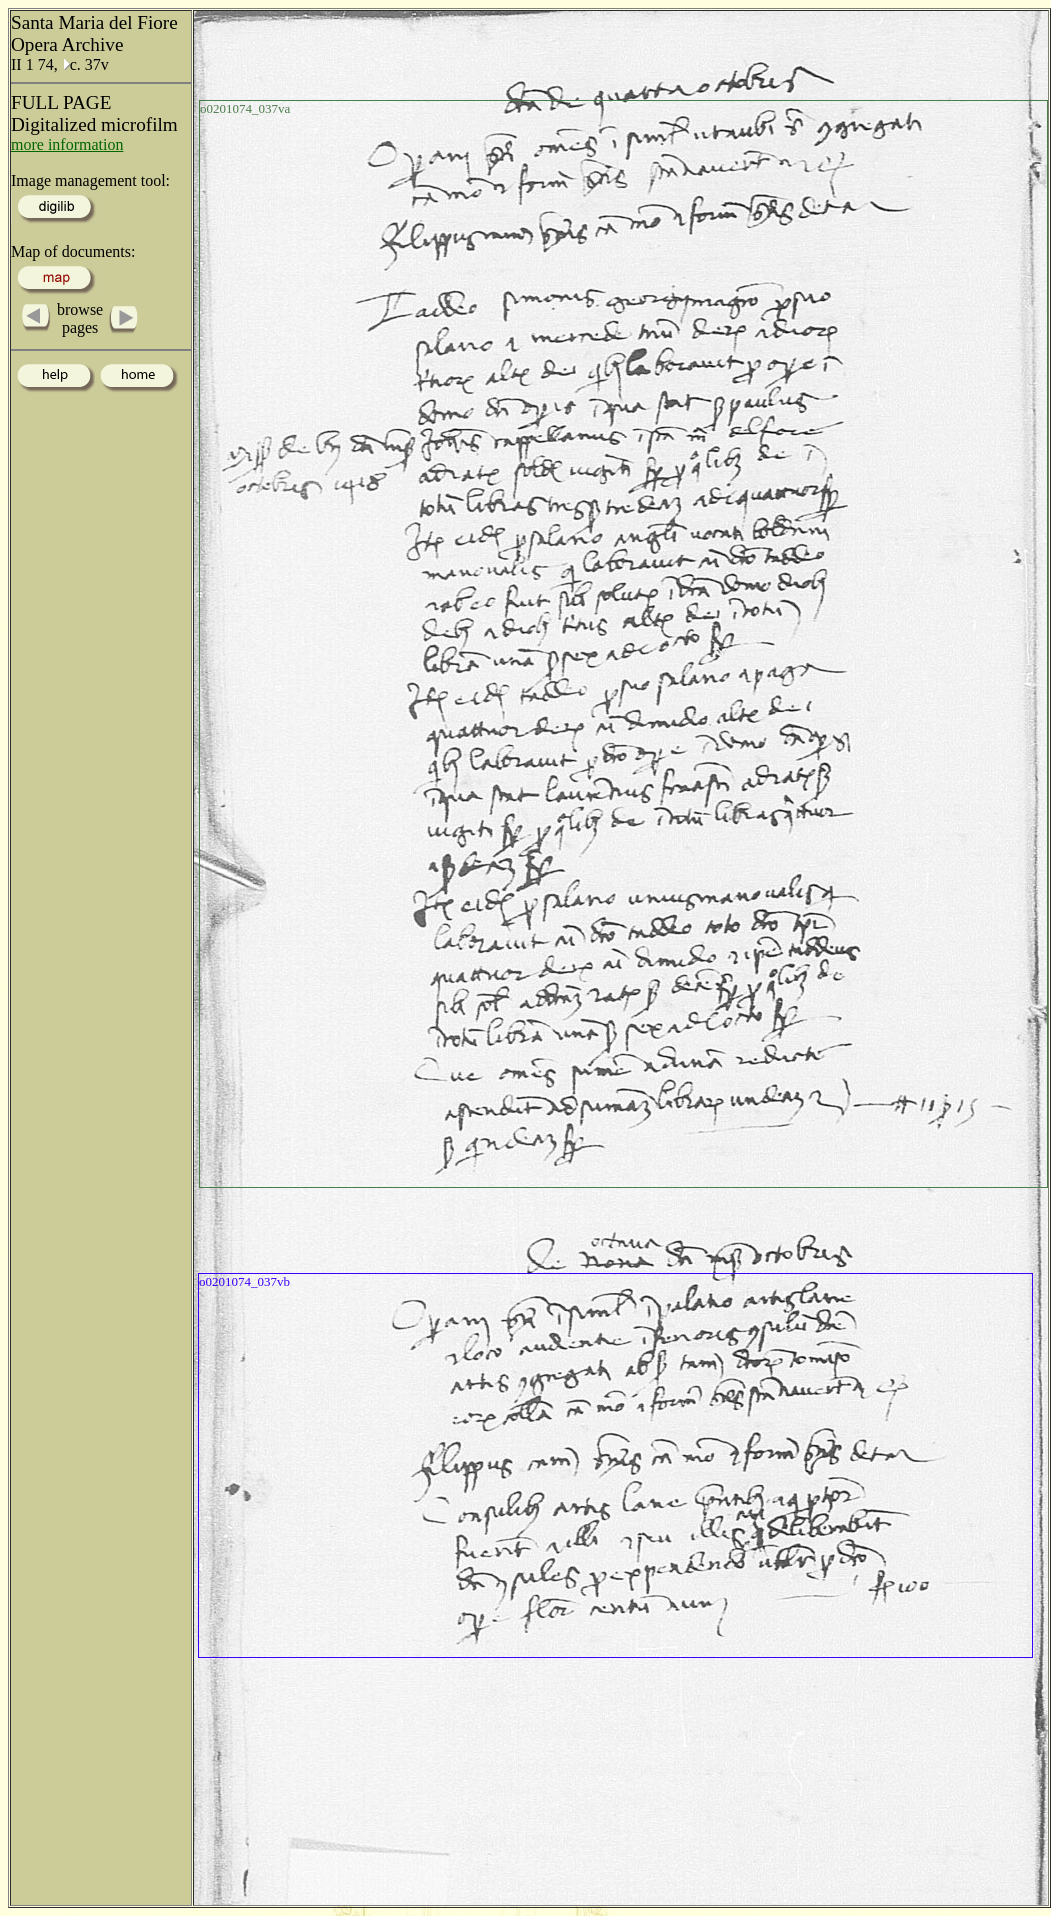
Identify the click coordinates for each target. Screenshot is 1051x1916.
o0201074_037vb (244, 1281)
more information (67, 144)
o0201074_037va (245, 108)
